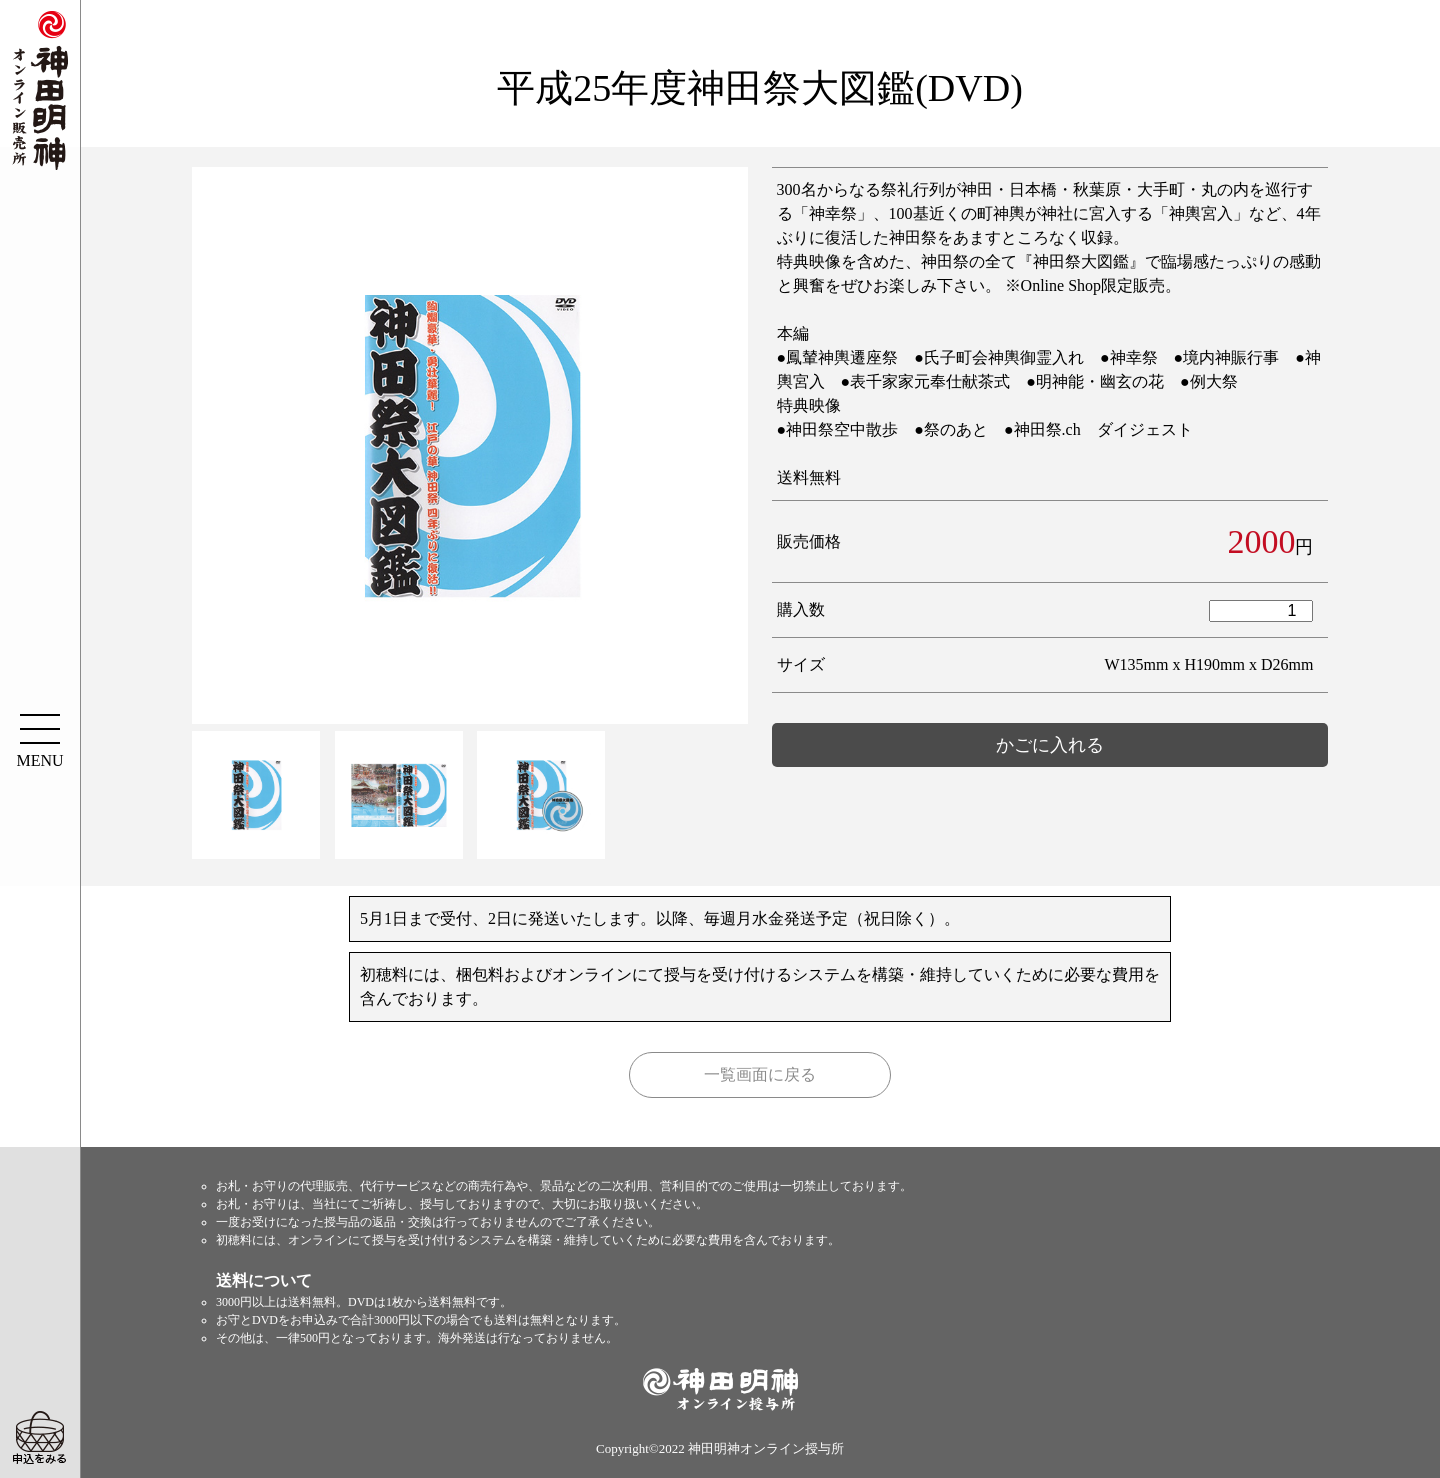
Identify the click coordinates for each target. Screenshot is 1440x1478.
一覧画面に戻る (760, 1074)
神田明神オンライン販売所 (29, 86)
